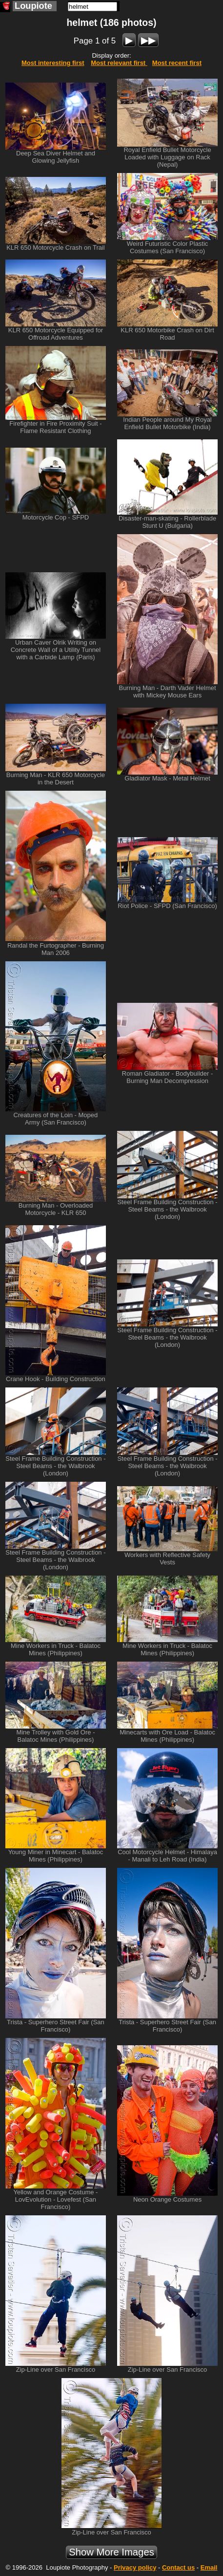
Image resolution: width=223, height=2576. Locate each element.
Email (209, 2567)
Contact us (178, 2567)
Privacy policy (135, 2567)
